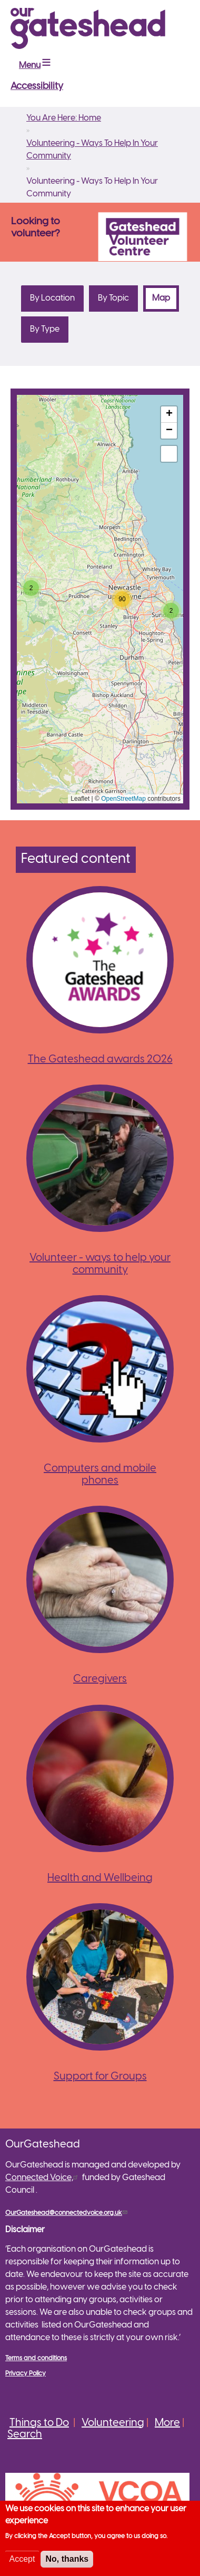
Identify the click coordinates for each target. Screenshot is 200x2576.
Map (165, 298)
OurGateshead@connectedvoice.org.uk (67, 2213)
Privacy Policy (25, 2373)
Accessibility (37, 87)
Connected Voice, (43, 2177)
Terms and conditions (36, 2358)
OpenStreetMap (123, 798)
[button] (31, 588)
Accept (22, 2558)
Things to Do (39, 2423)
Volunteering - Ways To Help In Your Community (92, 150)
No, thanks (66, 2558)
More (167, 2423)
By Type (44, 329)
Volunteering (113, 2423)
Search (24, 2434)
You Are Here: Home (63, 118)
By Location (52, 298)
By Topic (113, 298)
